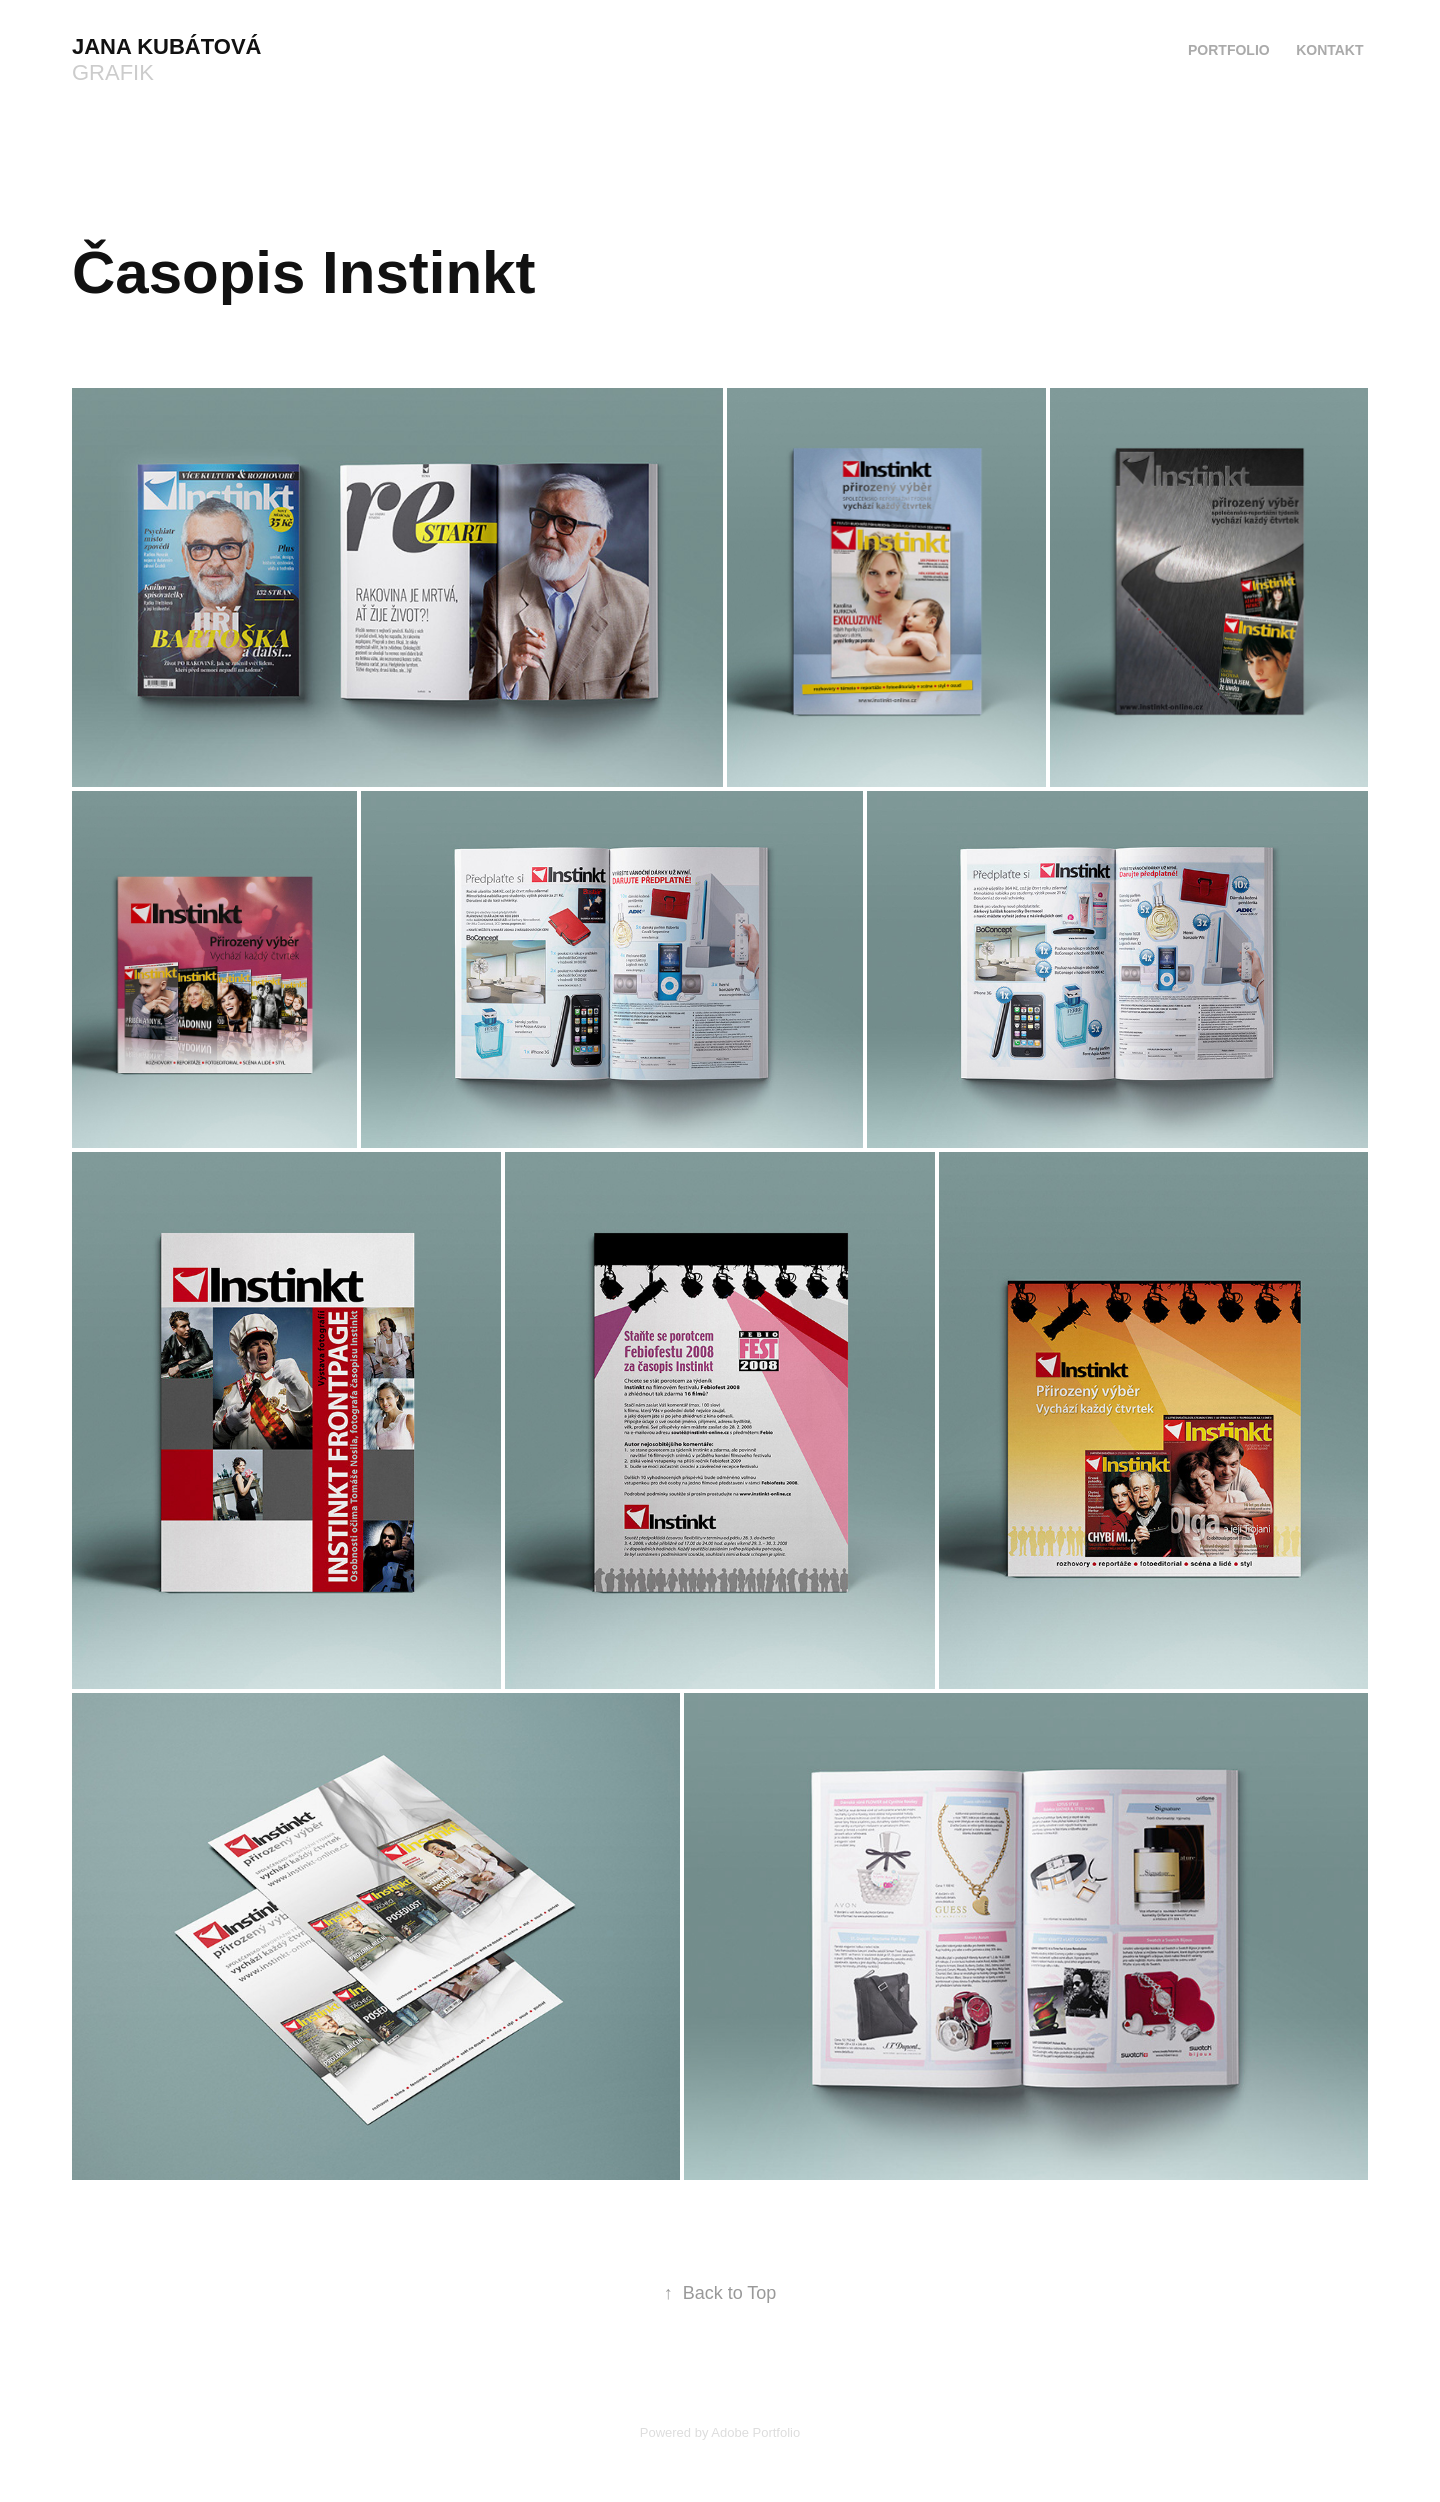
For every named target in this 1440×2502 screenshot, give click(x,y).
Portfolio (1229, 50)
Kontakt (1329, 50)
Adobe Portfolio (755, 2432)
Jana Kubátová (166, 46)
